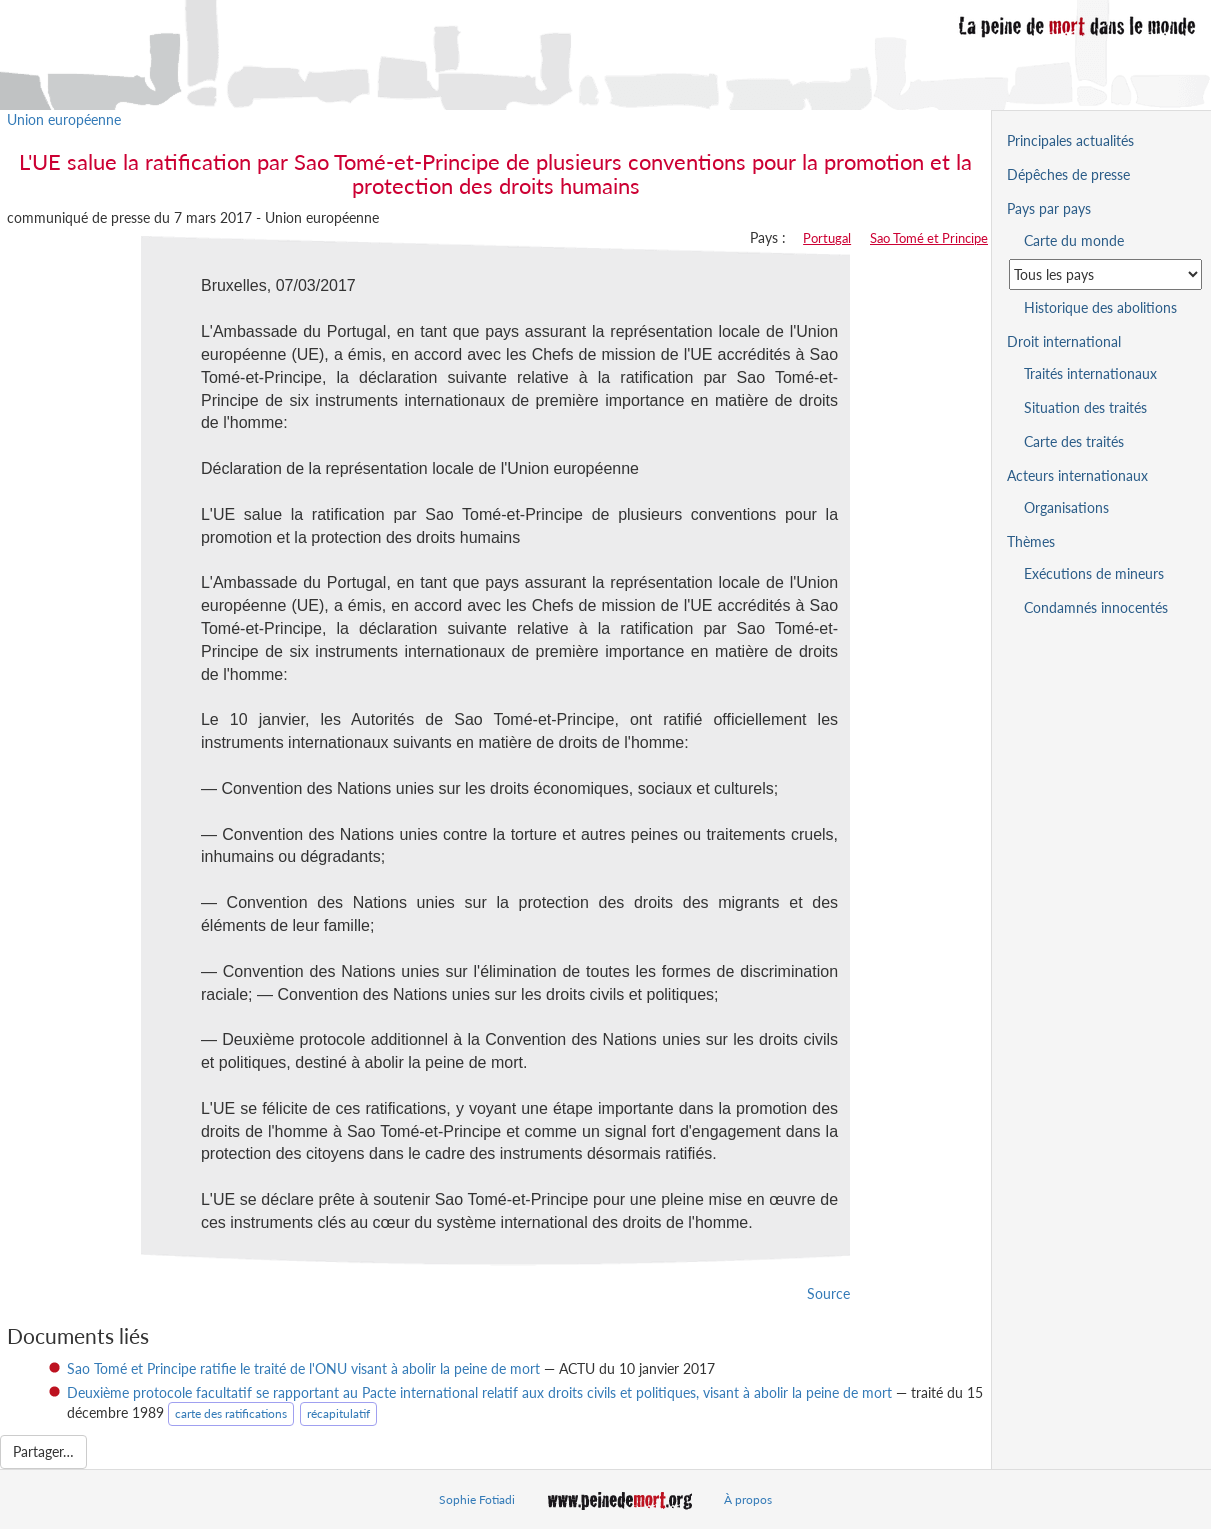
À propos (748, 1499)
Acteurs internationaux (1077, 475)
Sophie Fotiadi (477, 1499)
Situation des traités (1085, 407)
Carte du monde (1074, 240)
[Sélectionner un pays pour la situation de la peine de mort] (1105, 274)
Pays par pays (1049, 208)
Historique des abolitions (1100, 307)
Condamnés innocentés (1096, 607)
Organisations (1066, 507)
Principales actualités (1070, 140)
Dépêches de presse (1068, 174)
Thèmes (1031, 541)
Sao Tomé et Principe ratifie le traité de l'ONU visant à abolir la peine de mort (303, 1368)
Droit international (1064, 341)
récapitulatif (338, 1413)
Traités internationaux (1090, 373)
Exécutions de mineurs (1094, 573)
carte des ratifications (231, 1413)
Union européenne (64, 119)
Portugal (827, 238)
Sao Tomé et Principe (929, 238)
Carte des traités (1074, 441)
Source (828, 1293)
